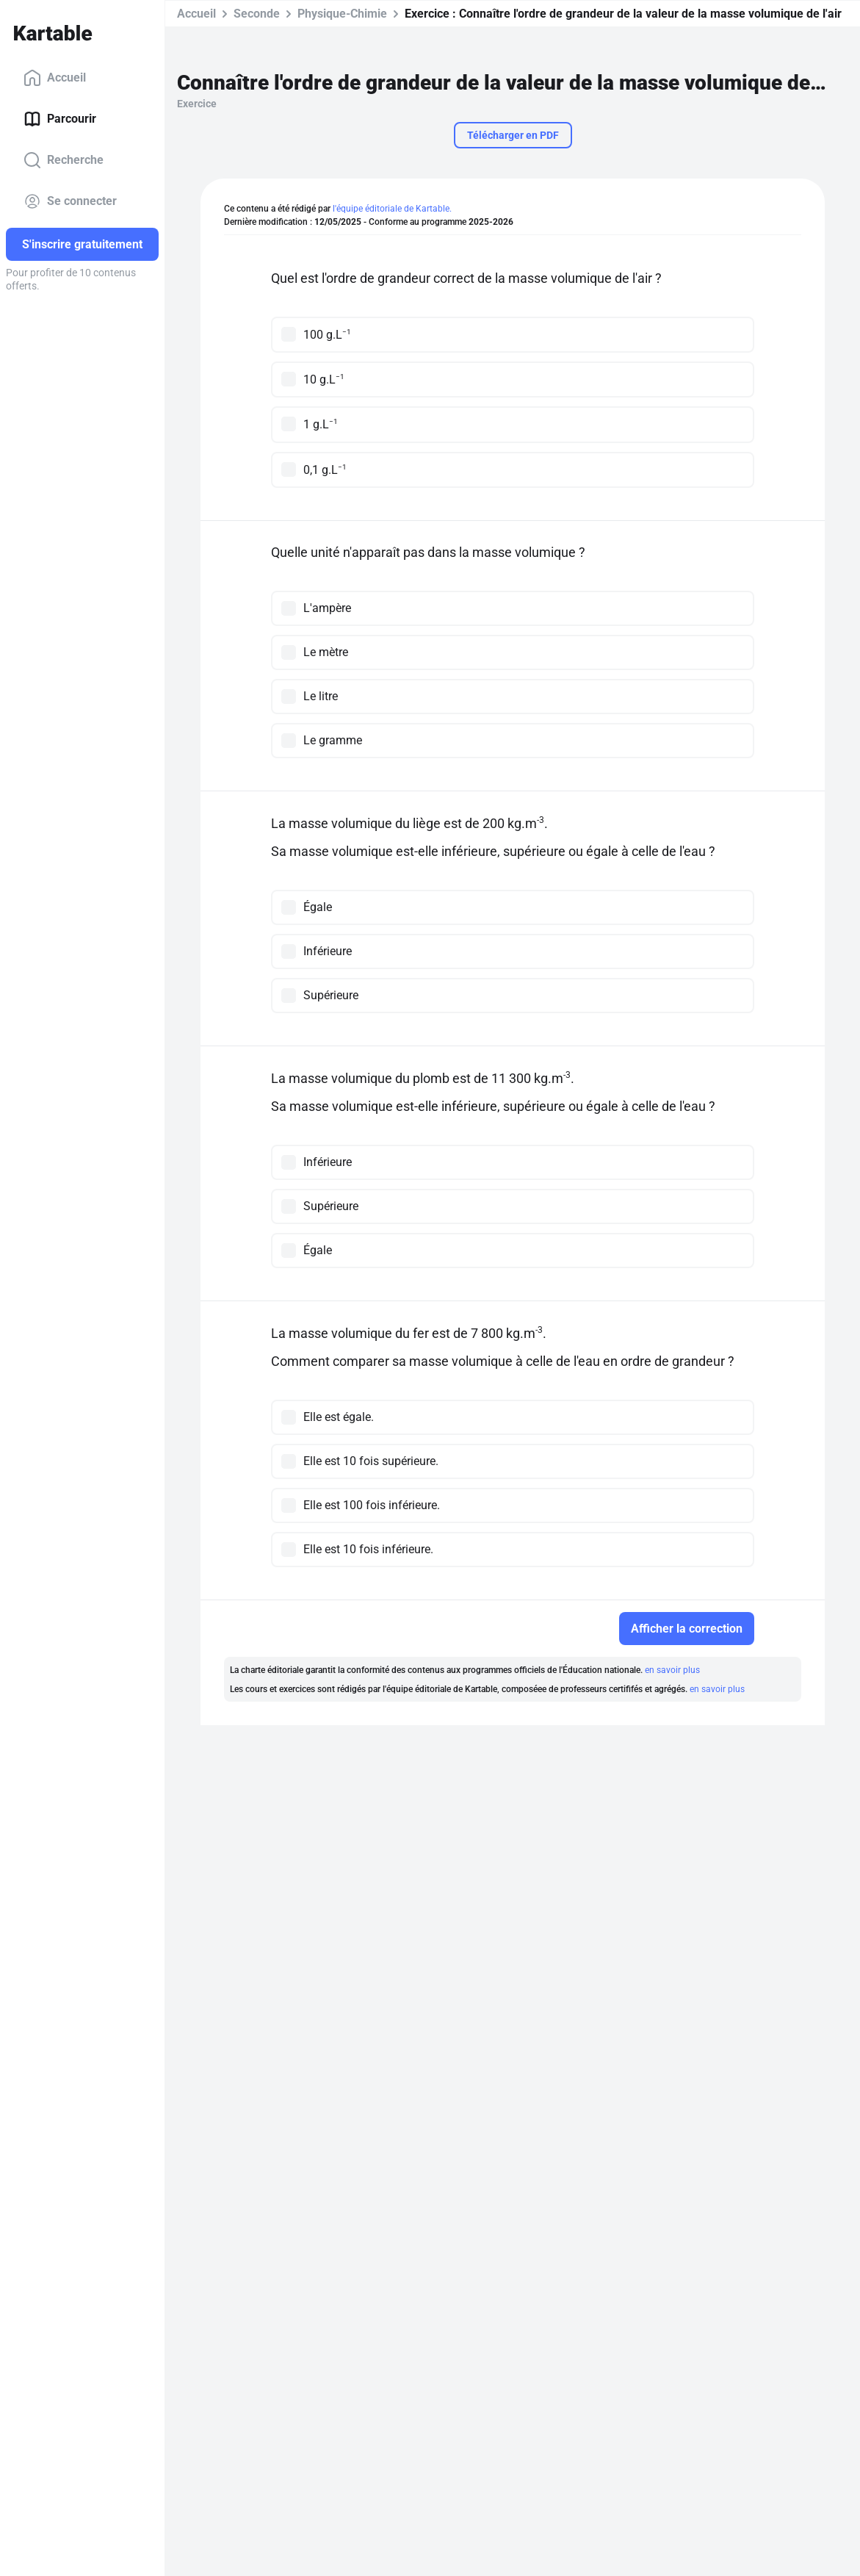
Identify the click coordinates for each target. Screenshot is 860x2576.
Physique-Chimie (342, 14)
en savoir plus (672, 1670)
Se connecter (70, 201)
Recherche (64, 160)
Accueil (55, 78)
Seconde (257, 14)
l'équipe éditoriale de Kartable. (392, 209)
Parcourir (60, 119)
